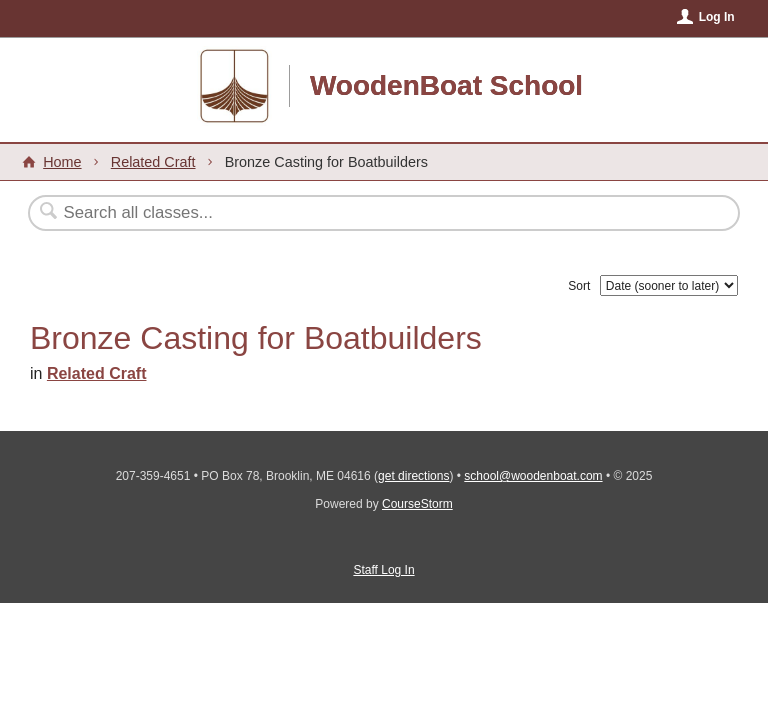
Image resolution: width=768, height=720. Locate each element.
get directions (413, 476)
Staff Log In (383, 570)
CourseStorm (417, 504)
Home (62, 162)
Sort (579, 286)
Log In (717, 17)
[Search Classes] (335, 213)
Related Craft (153, 162)
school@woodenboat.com (533, 476)
